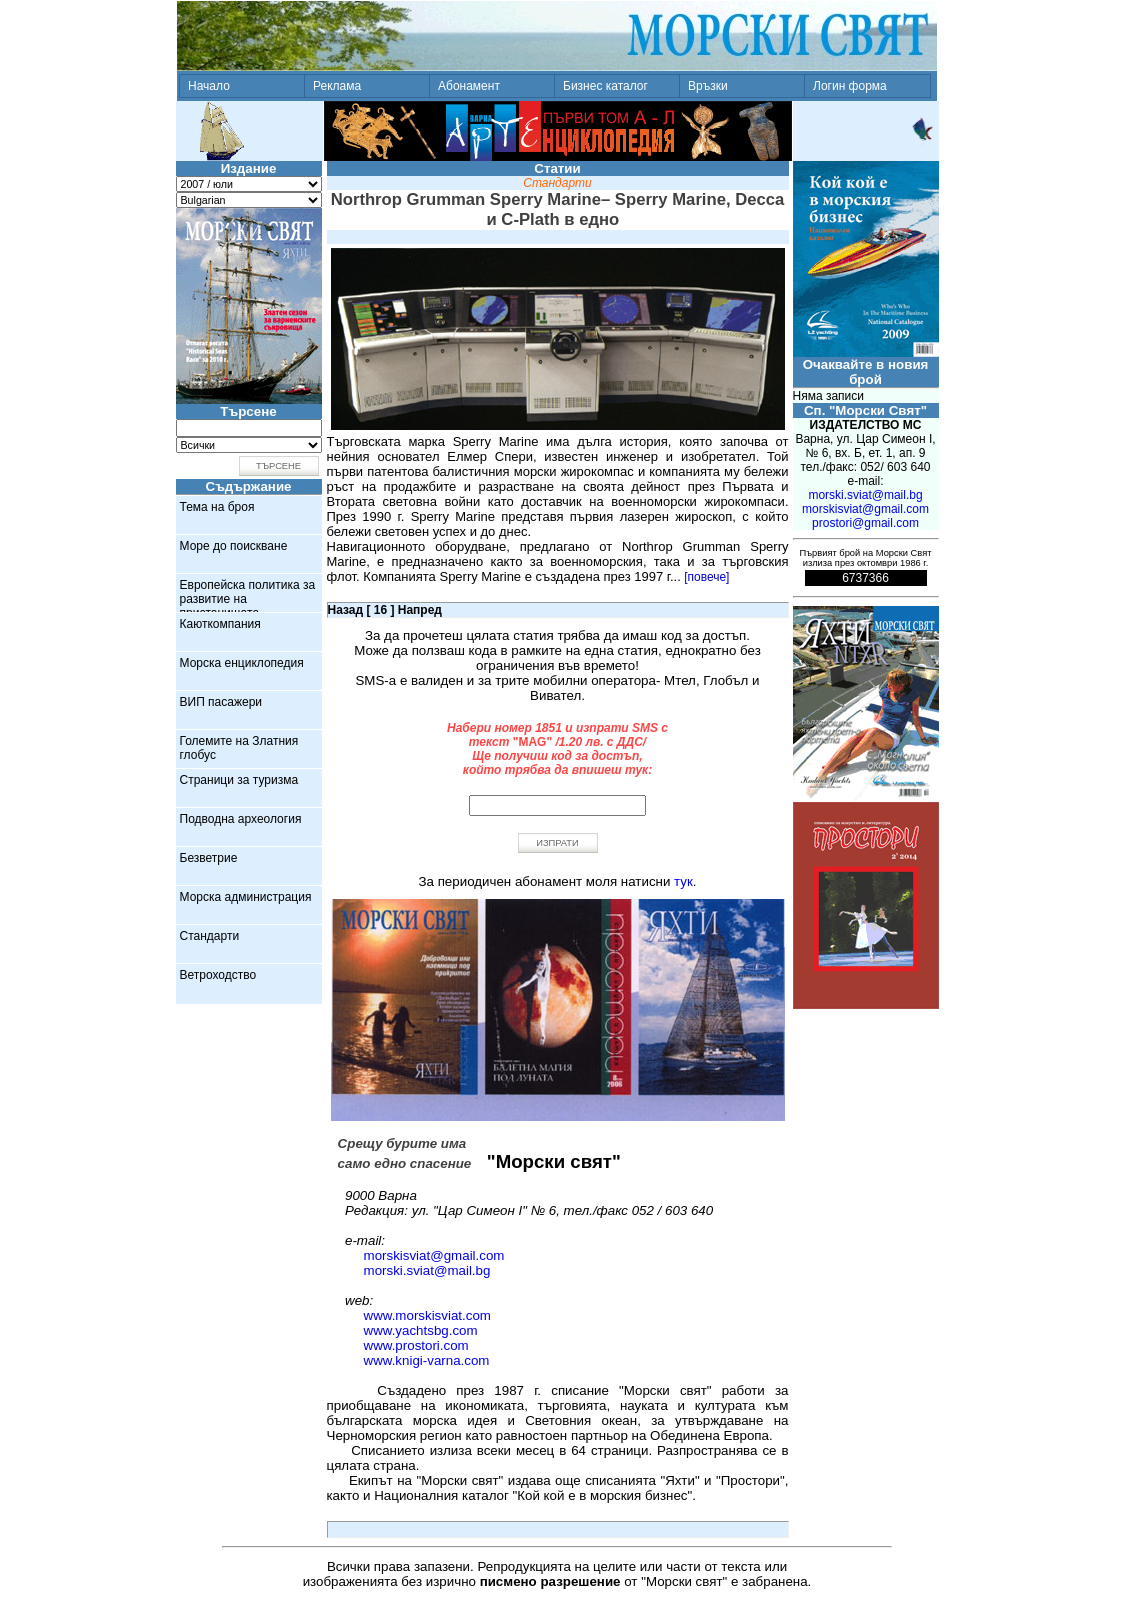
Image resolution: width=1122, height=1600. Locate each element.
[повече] (706, 577)
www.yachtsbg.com (421, 1330)
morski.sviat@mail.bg (427, 1270)
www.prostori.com (416, 1345)
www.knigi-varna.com (427, 1360)
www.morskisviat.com (427, 1315)
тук (683, 881)
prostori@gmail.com (865, 523)
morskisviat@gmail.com (434, 1255)
